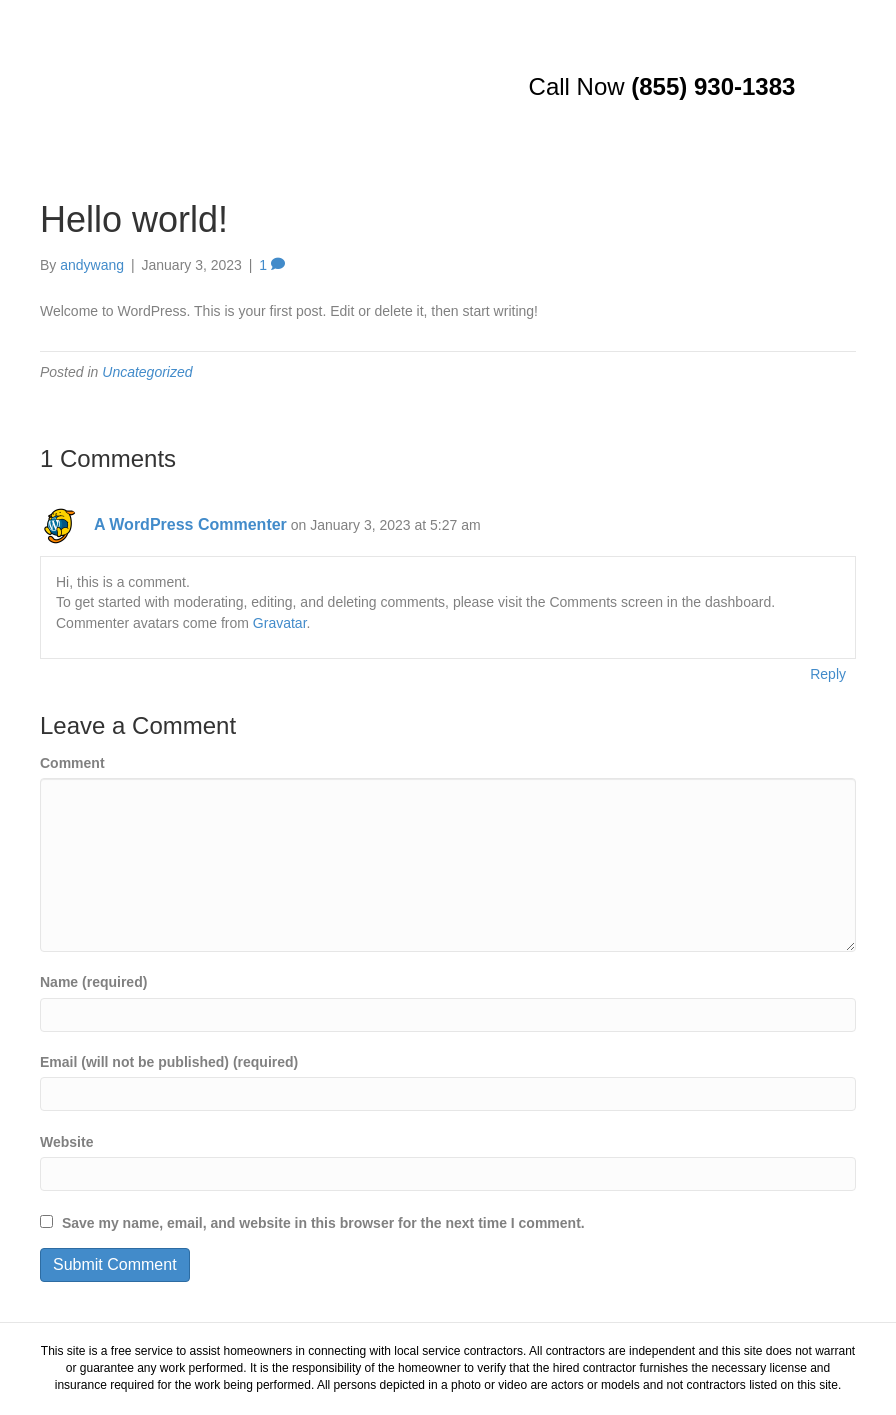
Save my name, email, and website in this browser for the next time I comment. (323, 1223)
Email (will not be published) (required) (169, 1062)
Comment (72, 763)
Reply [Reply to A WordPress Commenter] (828, 674)
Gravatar (280, 623)
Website (66, 1142)
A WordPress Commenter (190, 524)
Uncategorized (147, 372)
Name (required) (93, 982)
